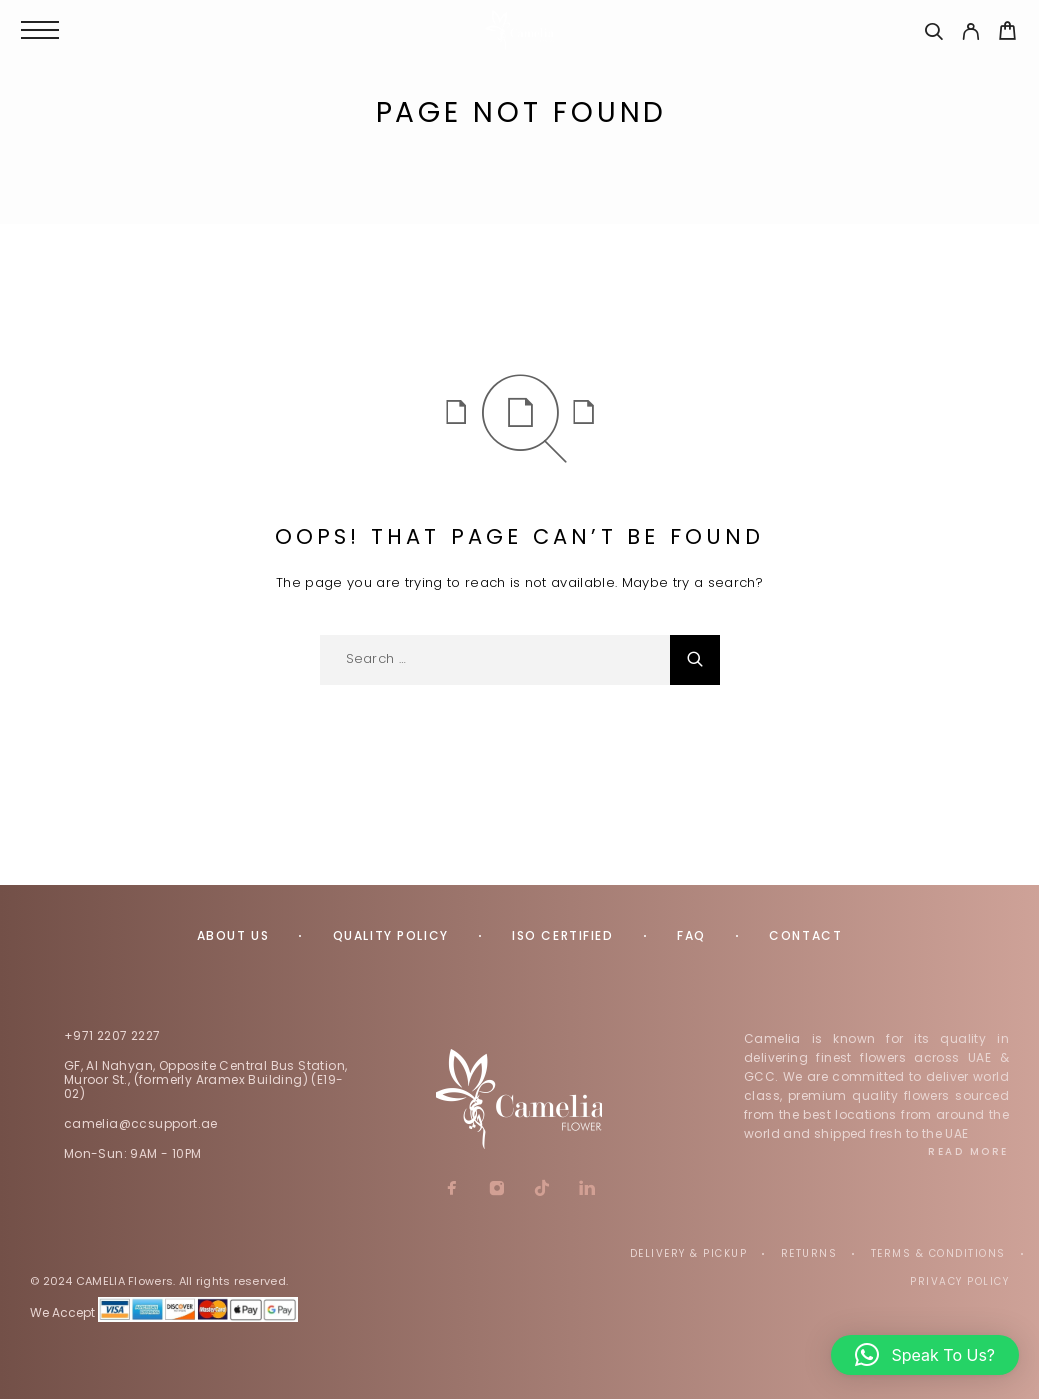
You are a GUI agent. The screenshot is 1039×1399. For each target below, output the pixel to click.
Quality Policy (391, 935)
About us (233, 935)
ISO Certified (562, 935)
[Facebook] (451, 1190)
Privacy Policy (959, 1281)
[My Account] (970, 34)
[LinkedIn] (586, 1190)
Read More (968, 1151)
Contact (805, 935)
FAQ (691, 935)
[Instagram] (496, 1190)
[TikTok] (541, 1190)
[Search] (933, 34)
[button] (925, 1355)
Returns (809, 1253)
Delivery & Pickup (689, 1253)
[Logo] (520, 30)
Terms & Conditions (938, 1253)
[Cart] (1007, 33)
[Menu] (40, 30)
